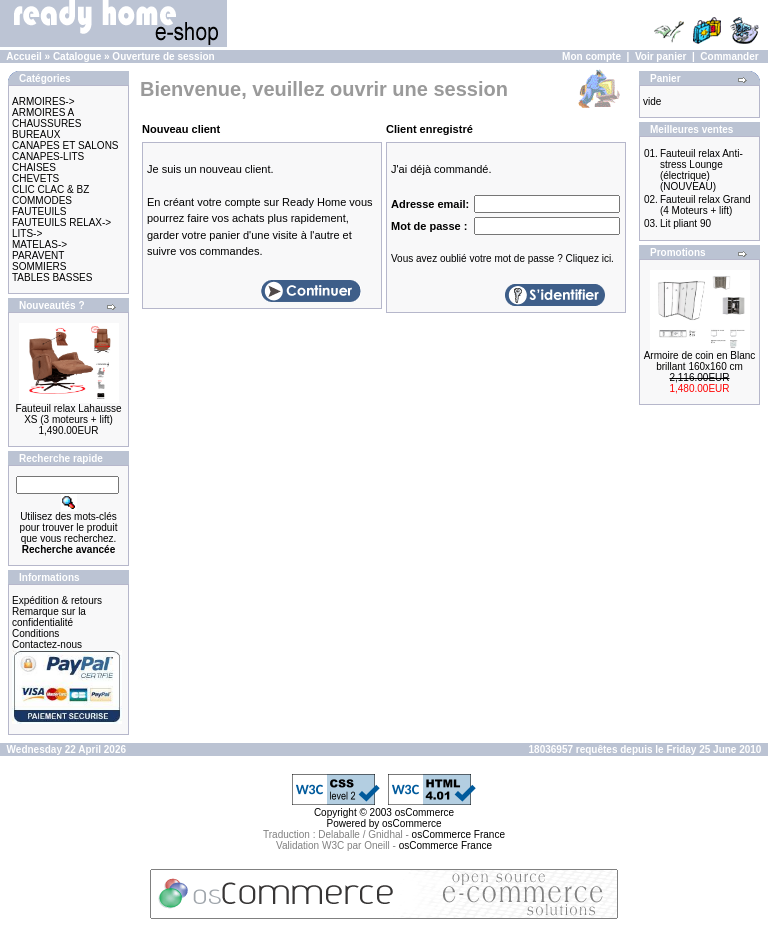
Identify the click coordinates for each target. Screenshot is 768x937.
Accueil (24, 56)
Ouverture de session (163, 56)
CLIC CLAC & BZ (50, 189)
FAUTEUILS (39, 211)
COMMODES (42, 200)
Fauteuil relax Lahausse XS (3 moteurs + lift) (68, 414)
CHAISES (34, 167)
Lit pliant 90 (685, 223)
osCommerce (424, 812)
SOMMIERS (39, 266)
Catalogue (77, 56)
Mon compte (591, 56)
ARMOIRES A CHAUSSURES (46, 118)
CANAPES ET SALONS (65, 145)
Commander (729, 56)
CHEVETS (35, 178)
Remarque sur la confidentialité (49, 617)
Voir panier (661, 56)
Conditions (35, 633)
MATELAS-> (39, 244)
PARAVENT (38, 255)
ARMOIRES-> (43, 101)
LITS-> (27, 233)
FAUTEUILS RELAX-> (61, 222)
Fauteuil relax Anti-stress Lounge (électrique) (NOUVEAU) (701, 170)
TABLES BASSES (52, 277)
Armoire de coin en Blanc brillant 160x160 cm (700, 361)
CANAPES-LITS (48, 156)
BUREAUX (36, 134)
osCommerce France (458, 834)
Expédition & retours (57, 600)
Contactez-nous (47, 644)
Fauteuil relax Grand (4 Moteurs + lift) (705, 205)
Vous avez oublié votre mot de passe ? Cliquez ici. (502, 258)
